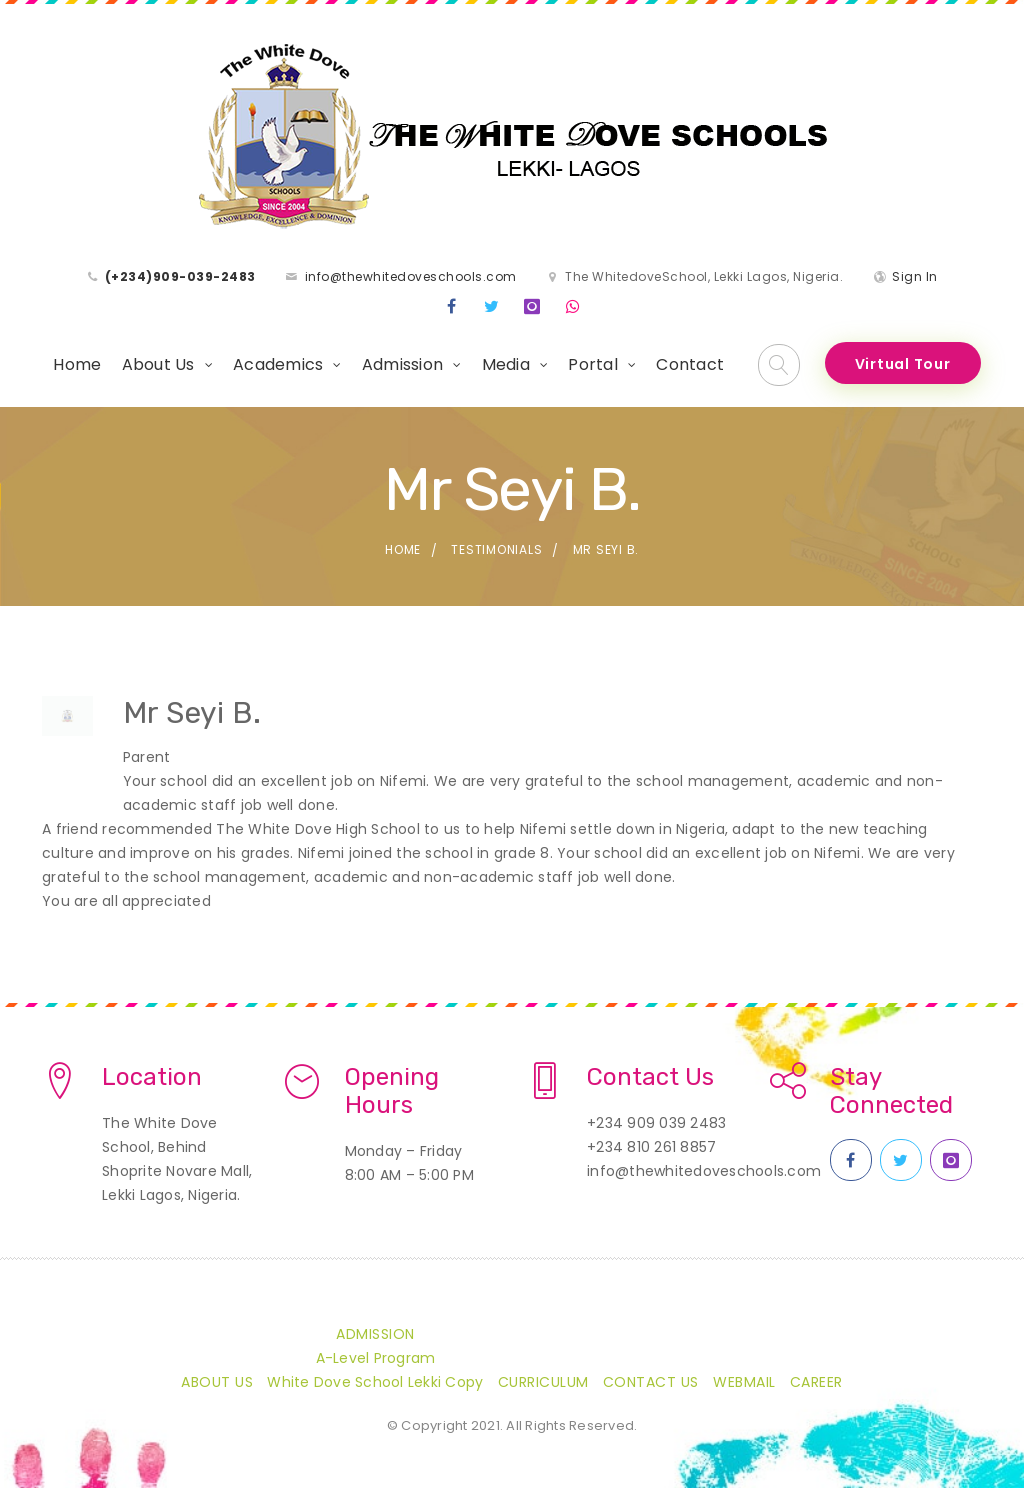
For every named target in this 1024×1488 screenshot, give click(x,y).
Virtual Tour (903, 364)
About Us (158, 364)
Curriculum (543, 1382)
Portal (593, 364)
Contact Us (651, 1382)
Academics (278, 364)
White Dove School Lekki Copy (375, 1382)
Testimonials (496, 549)
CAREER (816, 1382)
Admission (402, 364)
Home (77, 364)
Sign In (915, 276)
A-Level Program (376, 1358)
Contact (690, 364)
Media (506, 364)
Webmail (744, 1382)
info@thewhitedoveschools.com (411, 276)
